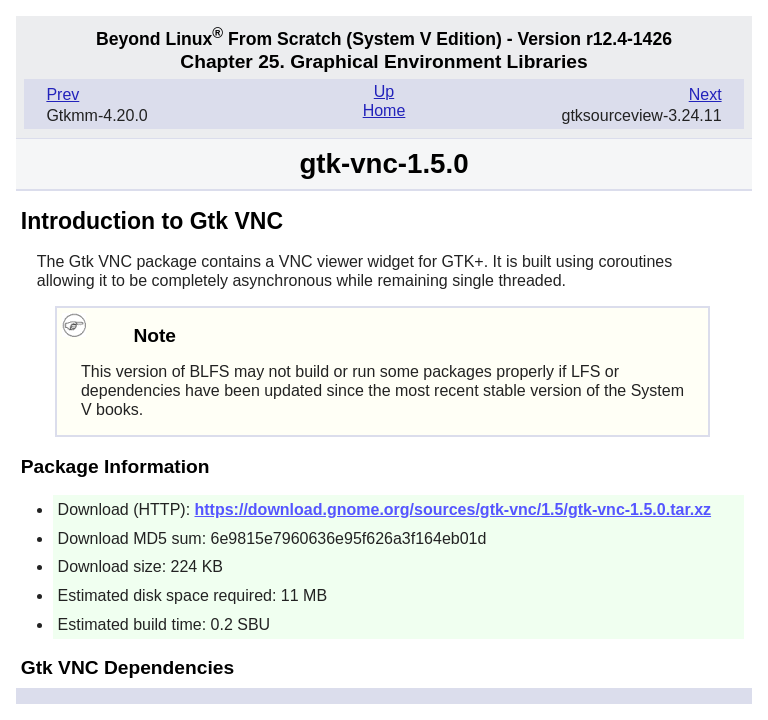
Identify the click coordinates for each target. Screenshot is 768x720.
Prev (62, 94)
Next (705, 94)
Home (384, 110)
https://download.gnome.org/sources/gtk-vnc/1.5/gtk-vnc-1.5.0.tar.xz (453, 509)
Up (384, 91)
